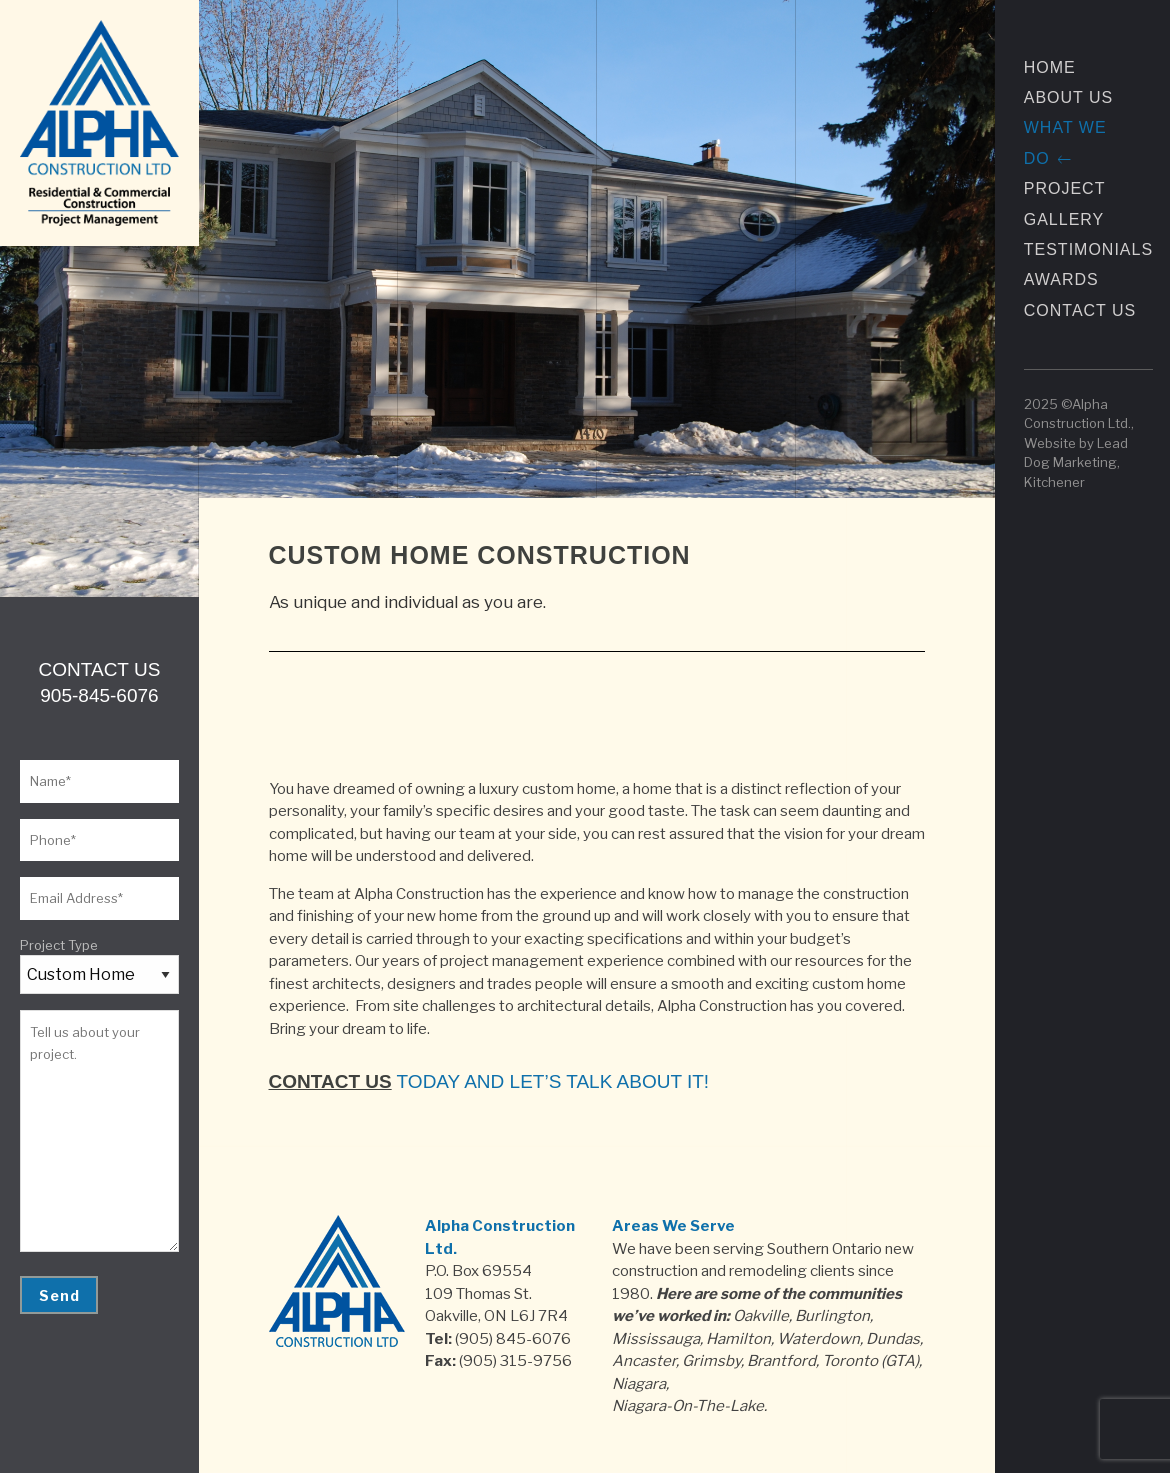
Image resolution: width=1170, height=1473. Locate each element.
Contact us (330, 1081)
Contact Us (1080, 310)
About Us (1069, 97)
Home (1050, 67)
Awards (1061, 279)
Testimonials (1088, 249)
